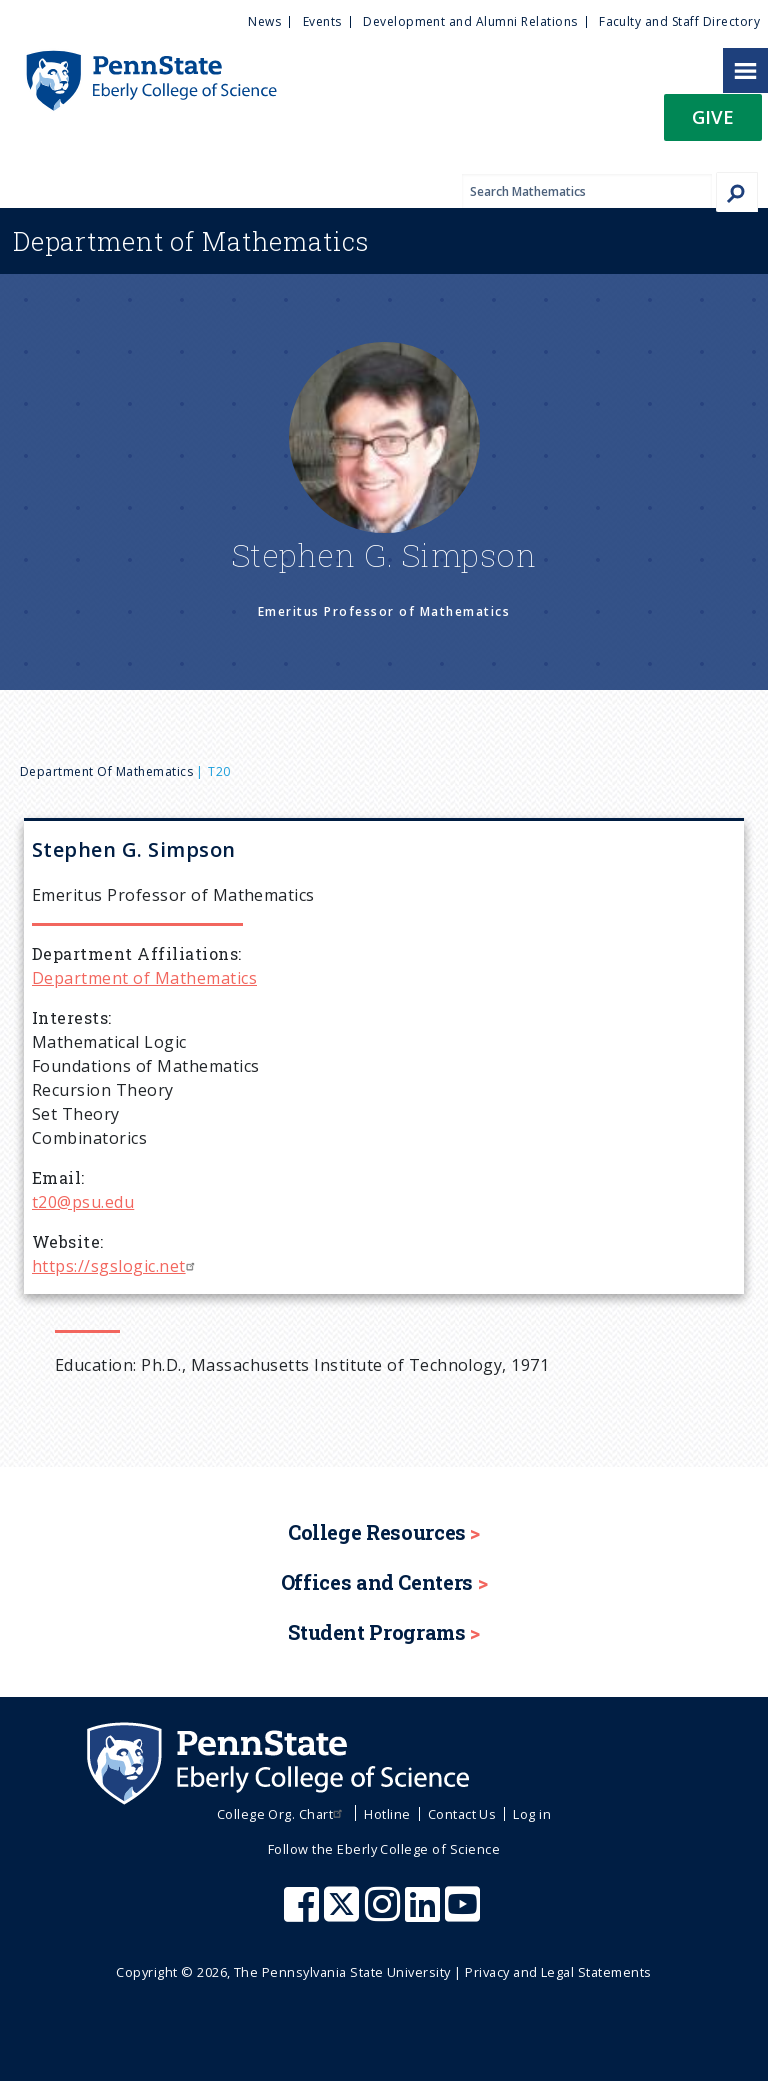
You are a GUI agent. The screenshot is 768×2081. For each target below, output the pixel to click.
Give (713, 116)
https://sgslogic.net (116, 1266)
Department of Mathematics (106, 771)
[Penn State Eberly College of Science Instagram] (385, 1914)
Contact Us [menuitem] (462, 1814)
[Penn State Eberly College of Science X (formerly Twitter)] (344, 1914)
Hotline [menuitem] (387, 1814)
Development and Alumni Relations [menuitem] (470, 21)
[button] (713, 123)
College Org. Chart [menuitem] (282, 1814)
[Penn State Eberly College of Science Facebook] (304, 1914)
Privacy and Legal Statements (558, 1972)
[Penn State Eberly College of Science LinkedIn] (425, 1914)
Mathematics (191, 241)
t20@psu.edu (83, 1202)
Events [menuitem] (322, 21)
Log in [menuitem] (532, 1814)
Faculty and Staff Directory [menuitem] (679, 21)
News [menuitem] (264, 21)
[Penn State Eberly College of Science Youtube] (464, 1914)
